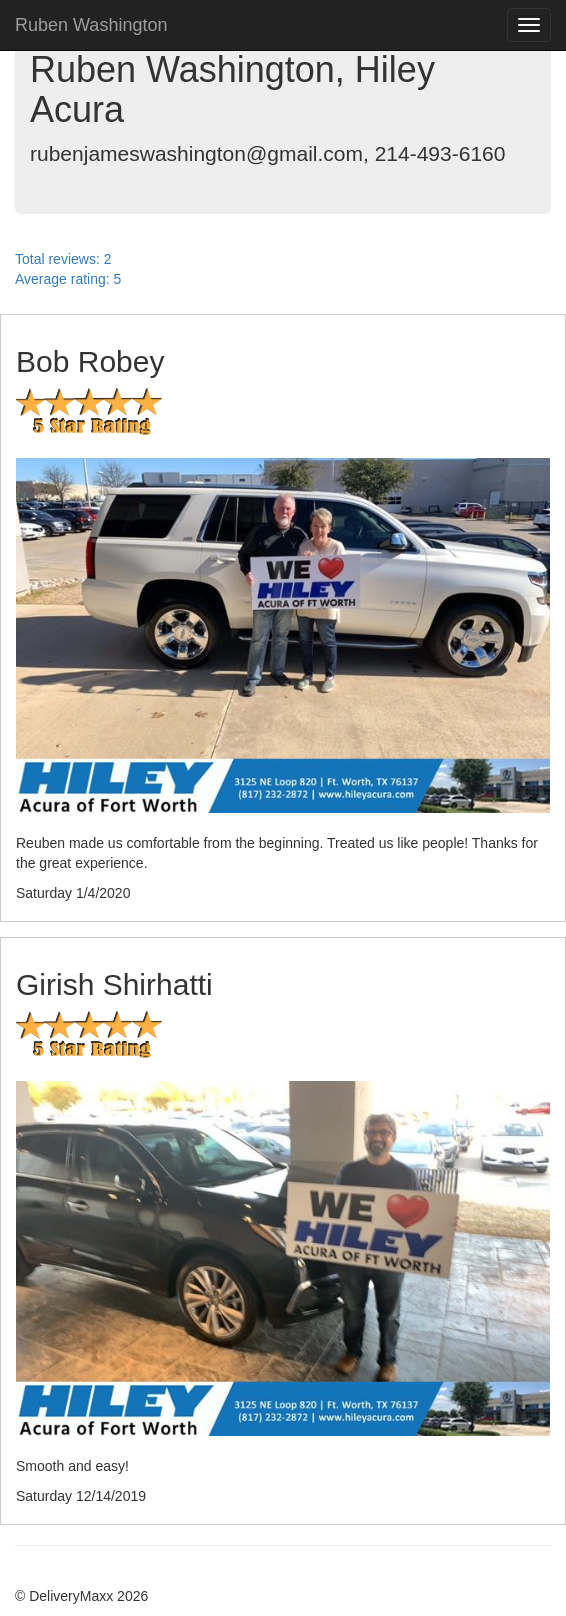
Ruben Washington (91, 25)
